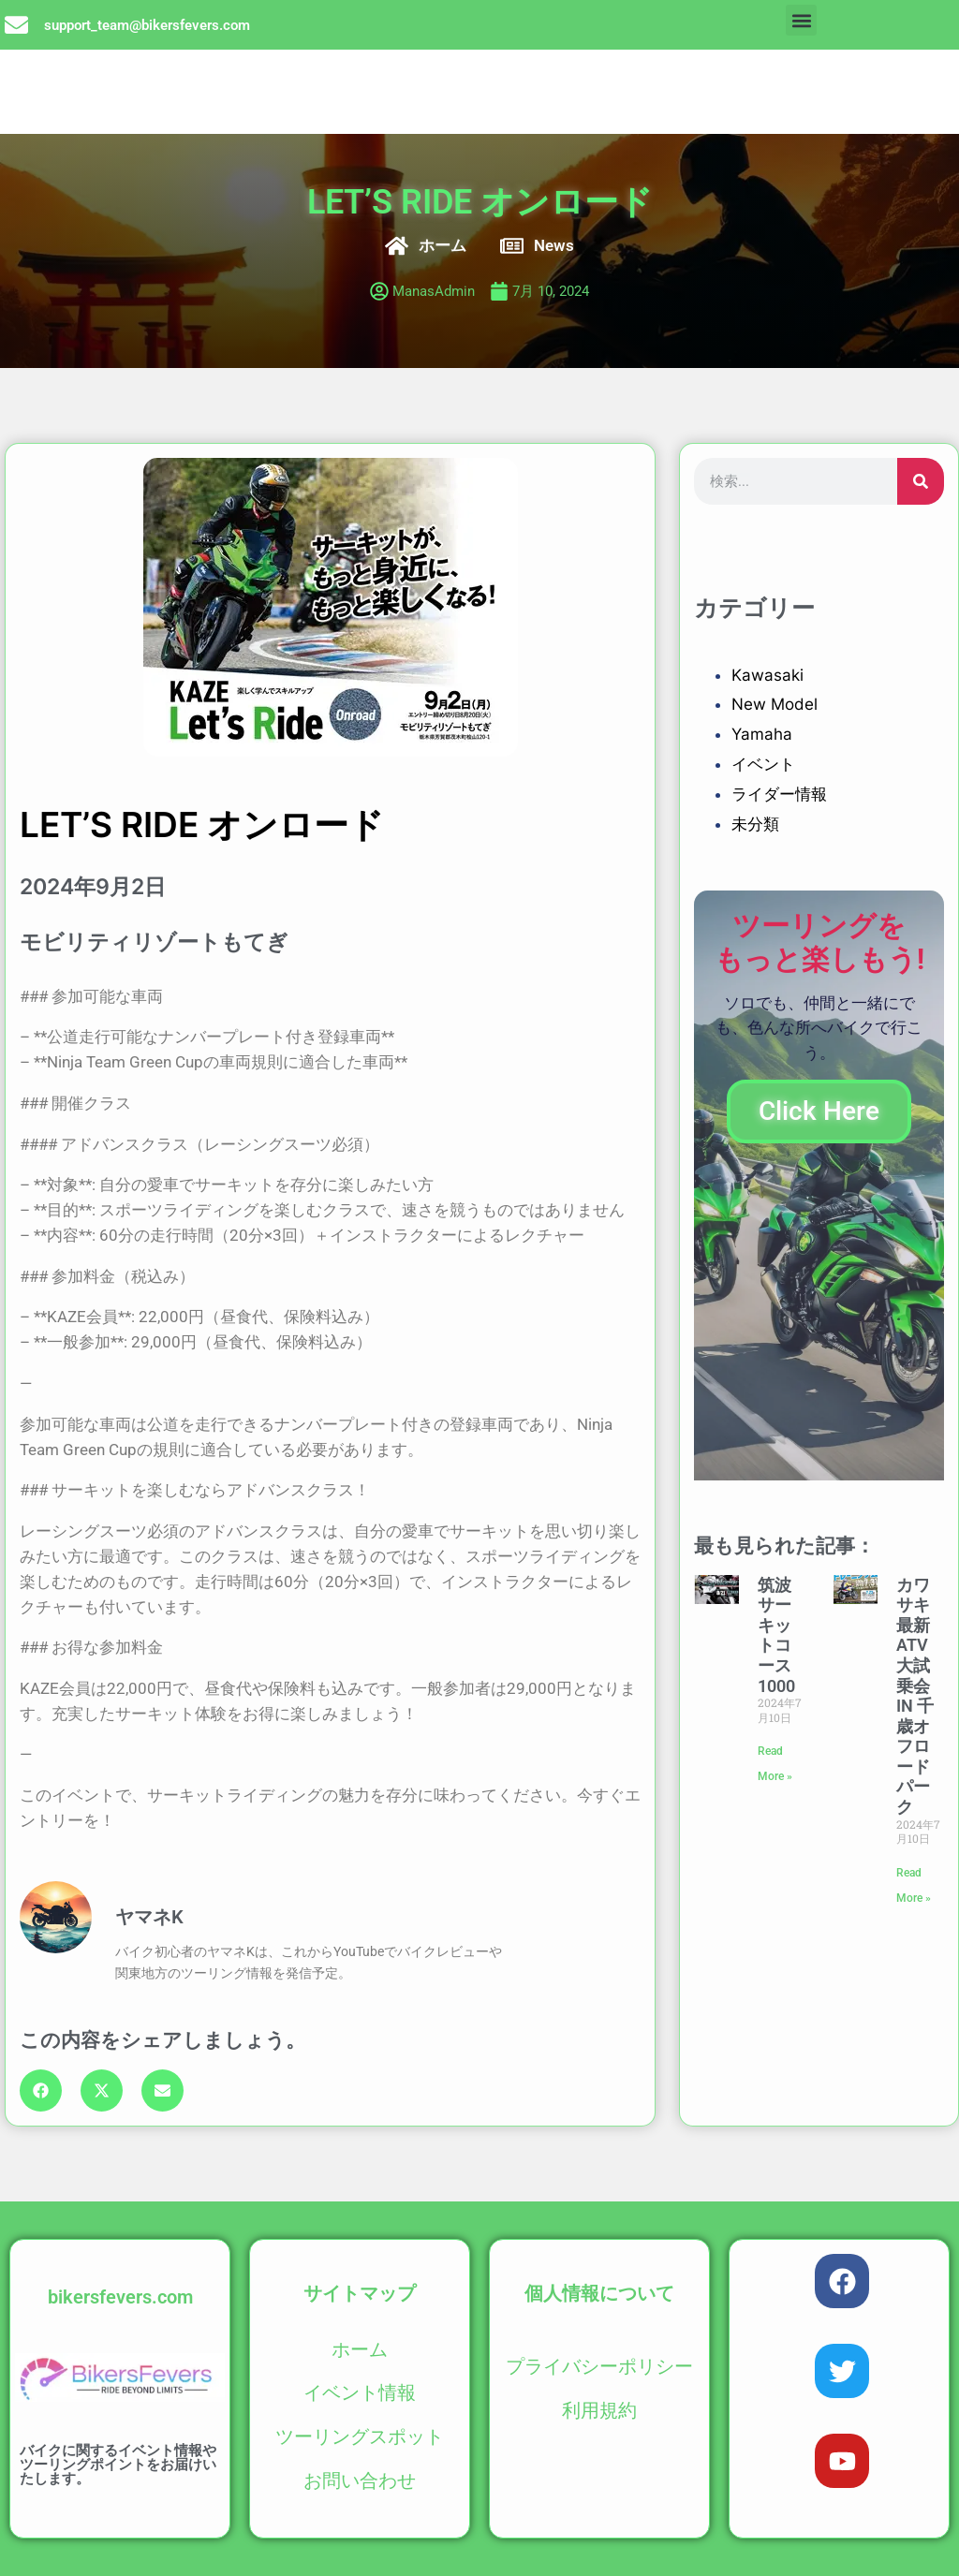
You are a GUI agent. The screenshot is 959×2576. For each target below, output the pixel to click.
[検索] (920, 481)
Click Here (819, 1111)
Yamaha (761, 734)
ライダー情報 (779, 794)
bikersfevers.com (120, 2297)
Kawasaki (767, 675)
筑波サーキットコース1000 (776, 1635)
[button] (801, 20)
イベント (763, 764)
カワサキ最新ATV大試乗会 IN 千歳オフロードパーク (915, 1696)
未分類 (755, 824)
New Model (774, 704)
